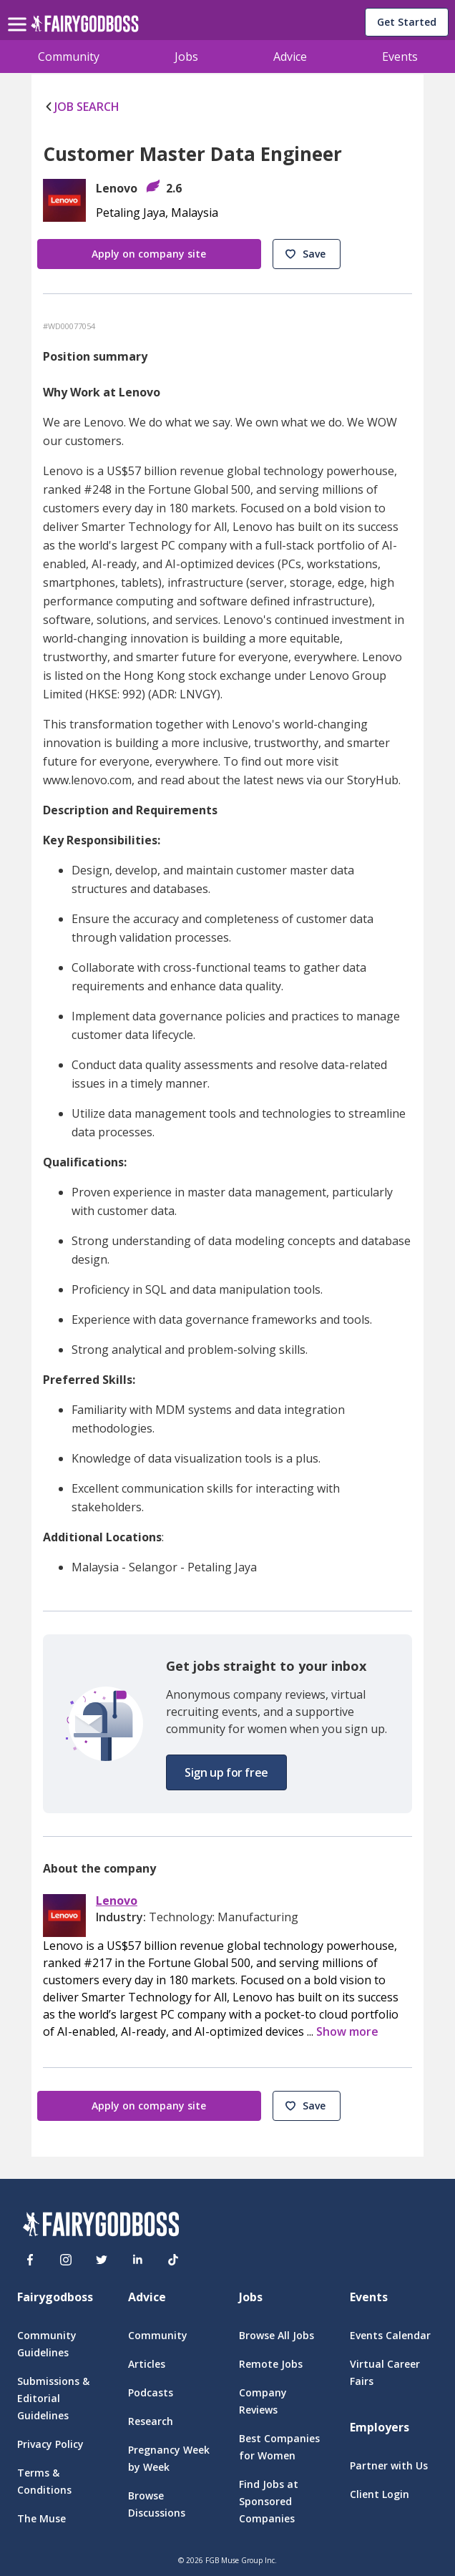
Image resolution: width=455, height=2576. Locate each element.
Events (400, 56)
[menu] (19, 13)
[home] (85, 27)
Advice (290, 56)
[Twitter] (101, 2259)
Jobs (186, 56)
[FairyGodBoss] (101, 2226)
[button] (307, 254)
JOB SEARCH (81, 106)
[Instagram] (66, 2259)
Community (68, 56)
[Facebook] (30, 2259)
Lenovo (116, 1901)
